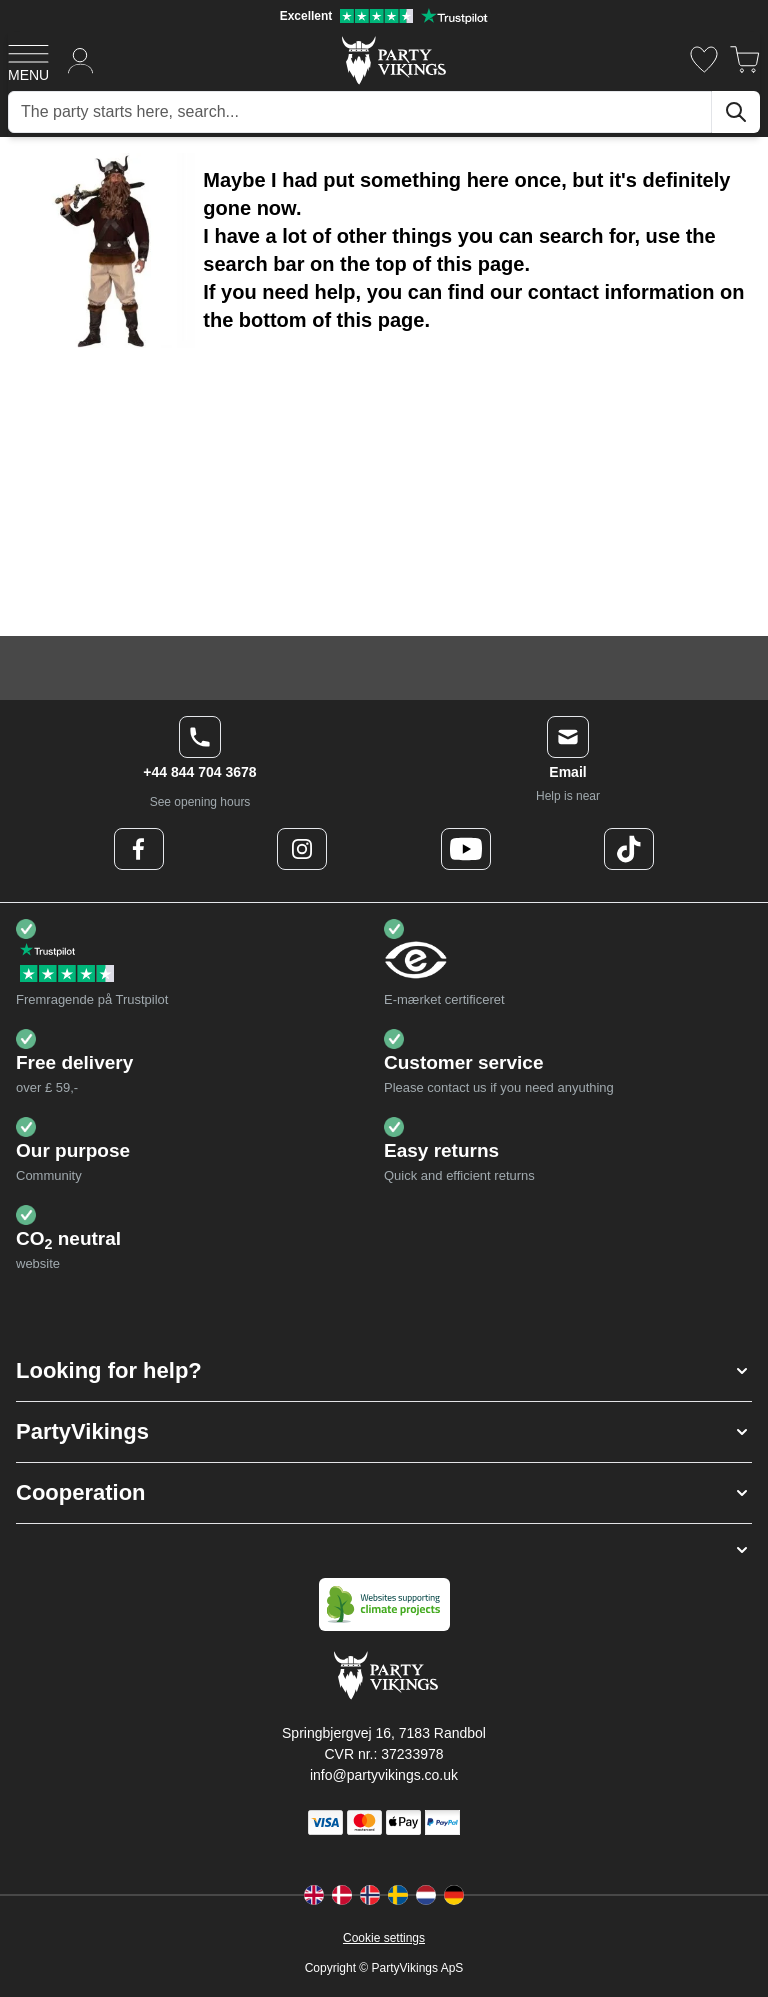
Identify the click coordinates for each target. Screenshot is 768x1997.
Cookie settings (384, 1938)
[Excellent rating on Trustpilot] (384, 16)
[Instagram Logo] (302, 849)
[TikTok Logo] (629, 849)
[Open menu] (28, 60)
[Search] (736, 112)
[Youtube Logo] (466, 849)
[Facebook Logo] (139, 849)
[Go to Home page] (392, 59)
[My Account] (81, 59)
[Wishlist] (704, 59)
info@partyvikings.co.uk (384, 1775)
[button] (384, 1371)
